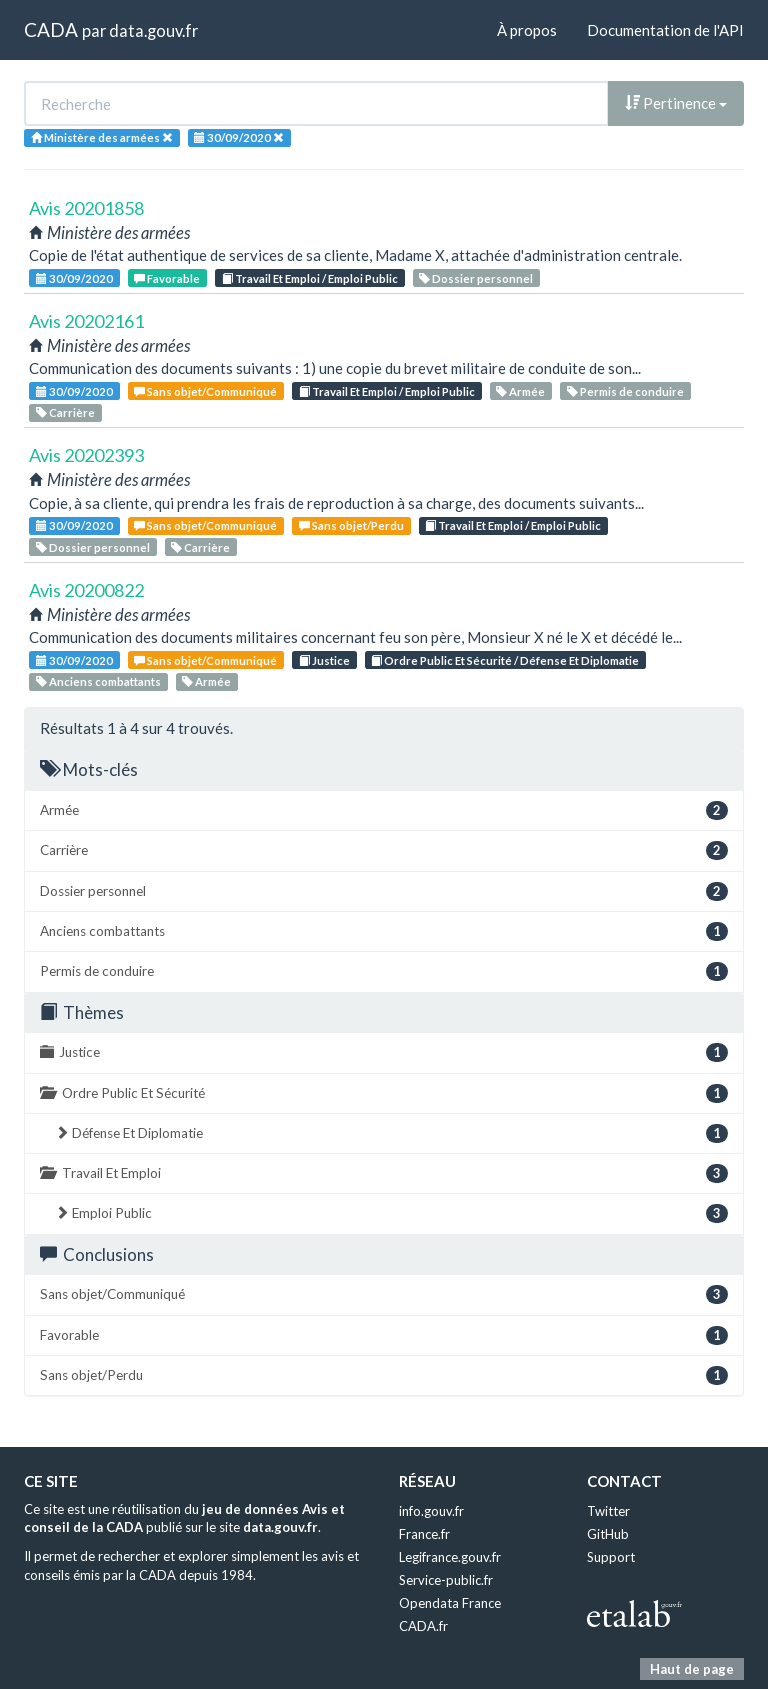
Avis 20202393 (86, 455)
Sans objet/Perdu (351, 525)
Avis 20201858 (86, 208)
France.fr (424, 1534)
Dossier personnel (476, 278)
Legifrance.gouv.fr (450, 1557)
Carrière (65, 412)
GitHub (608, 1534)
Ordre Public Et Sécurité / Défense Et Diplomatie (505, 660)
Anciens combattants (98, 681)
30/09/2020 (74, 278)
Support (611, 1557)
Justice (324, 660)
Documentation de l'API (665, 30)
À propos (527, 30)
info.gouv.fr (431, 1511)
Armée (520, 391)
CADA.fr (423, 1626)
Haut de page (692, 1669)
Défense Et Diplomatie (391, 1133)
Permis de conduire (625, 391)
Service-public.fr (446, 1580)
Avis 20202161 (86, 321)
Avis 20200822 (86, 590)
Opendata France (450, 1603)
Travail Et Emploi (384, 1173)
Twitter (608, 1511)
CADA (51, 29)
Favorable (167, 278)
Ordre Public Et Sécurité (384, 1093)
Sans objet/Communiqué (205, 391)
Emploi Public (391, 1213)
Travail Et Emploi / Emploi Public (310, 278)
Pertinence (676, 103)
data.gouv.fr (153, 30)
